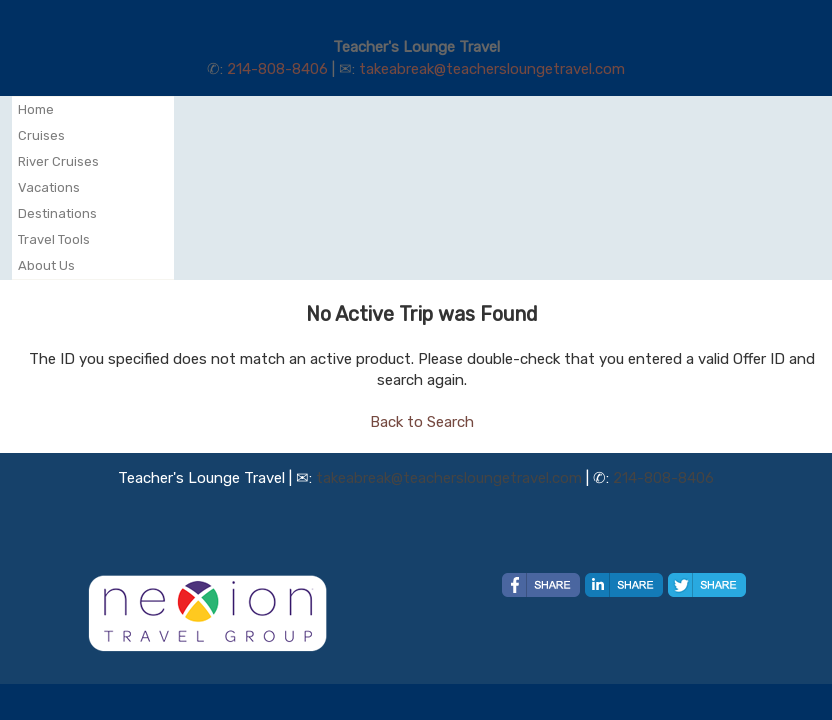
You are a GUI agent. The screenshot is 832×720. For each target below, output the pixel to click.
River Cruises (58, 161)
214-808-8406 (277, 69)
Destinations (57, 213)
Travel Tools (54, 239)
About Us (46, 265)
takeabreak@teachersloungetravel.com (492, 69)
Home (36, 109)
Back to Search (422, 422)
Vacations (49, 187)
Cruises (41, 135)
